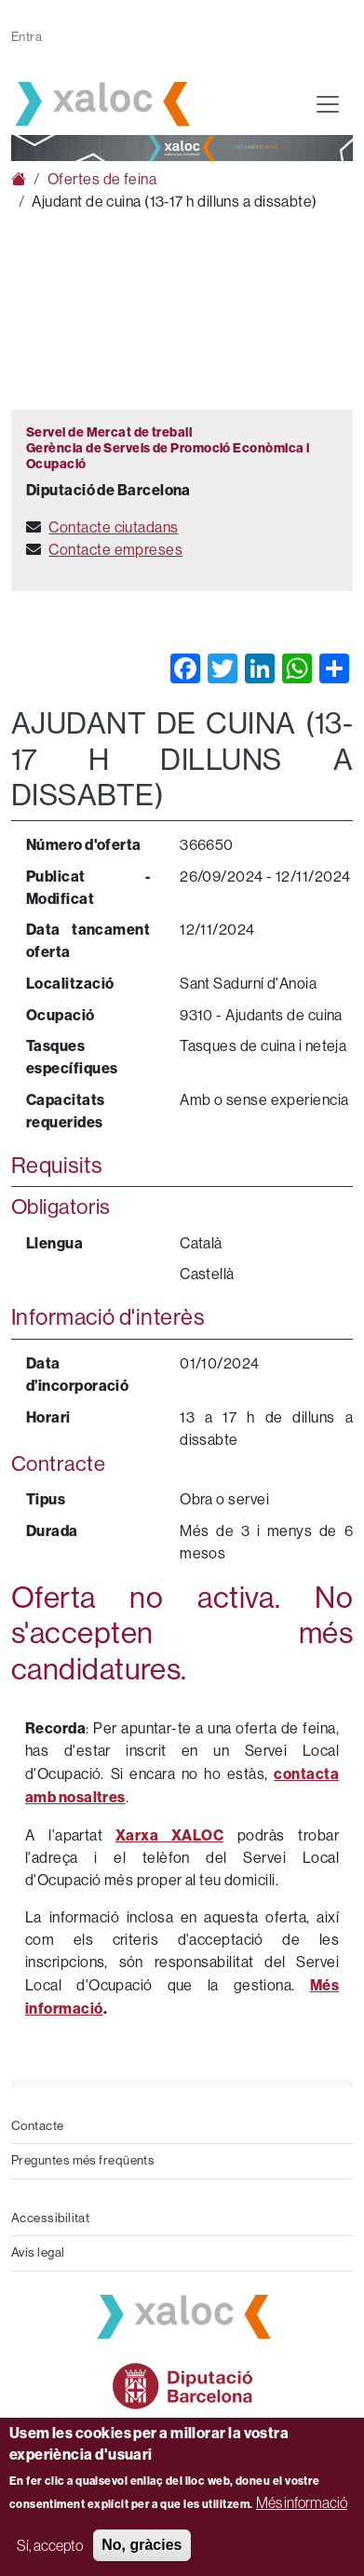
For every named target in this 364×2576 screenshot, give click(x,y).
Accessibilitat (50, 2218)
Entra (26, 37)
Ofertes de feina (101, 179)
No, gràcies (141, 2545)
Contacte (37, 2126)
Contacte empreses (115, 550)
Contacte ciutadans (113, 527)
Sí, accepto (50, 2545)
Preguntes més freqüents (83, 2160)
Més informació (301, 2502)
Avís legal (38, 2252)
